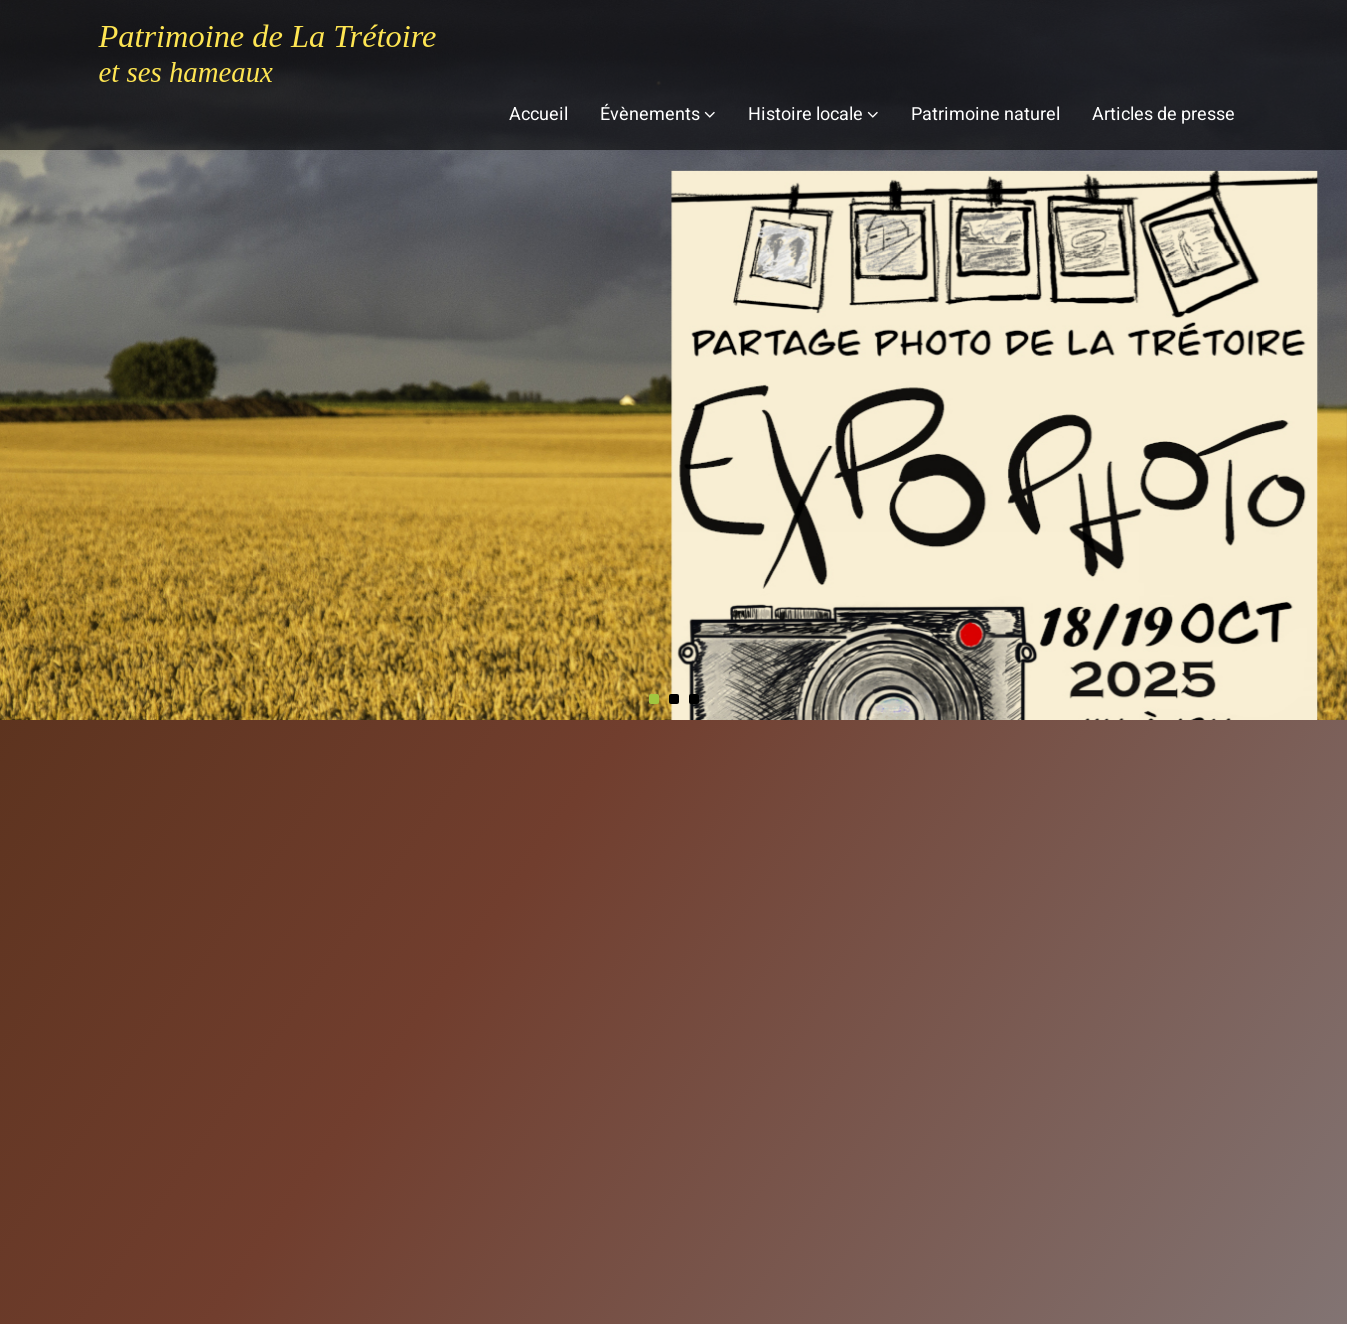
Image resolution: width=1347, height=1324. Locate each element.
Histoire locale (813, 114)
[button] (654, 699)
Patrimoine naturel (985, 114)
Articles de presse (1163, 114)
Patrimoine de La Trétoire (268, 36)
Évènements (658, 114)
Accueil (538, 114)
